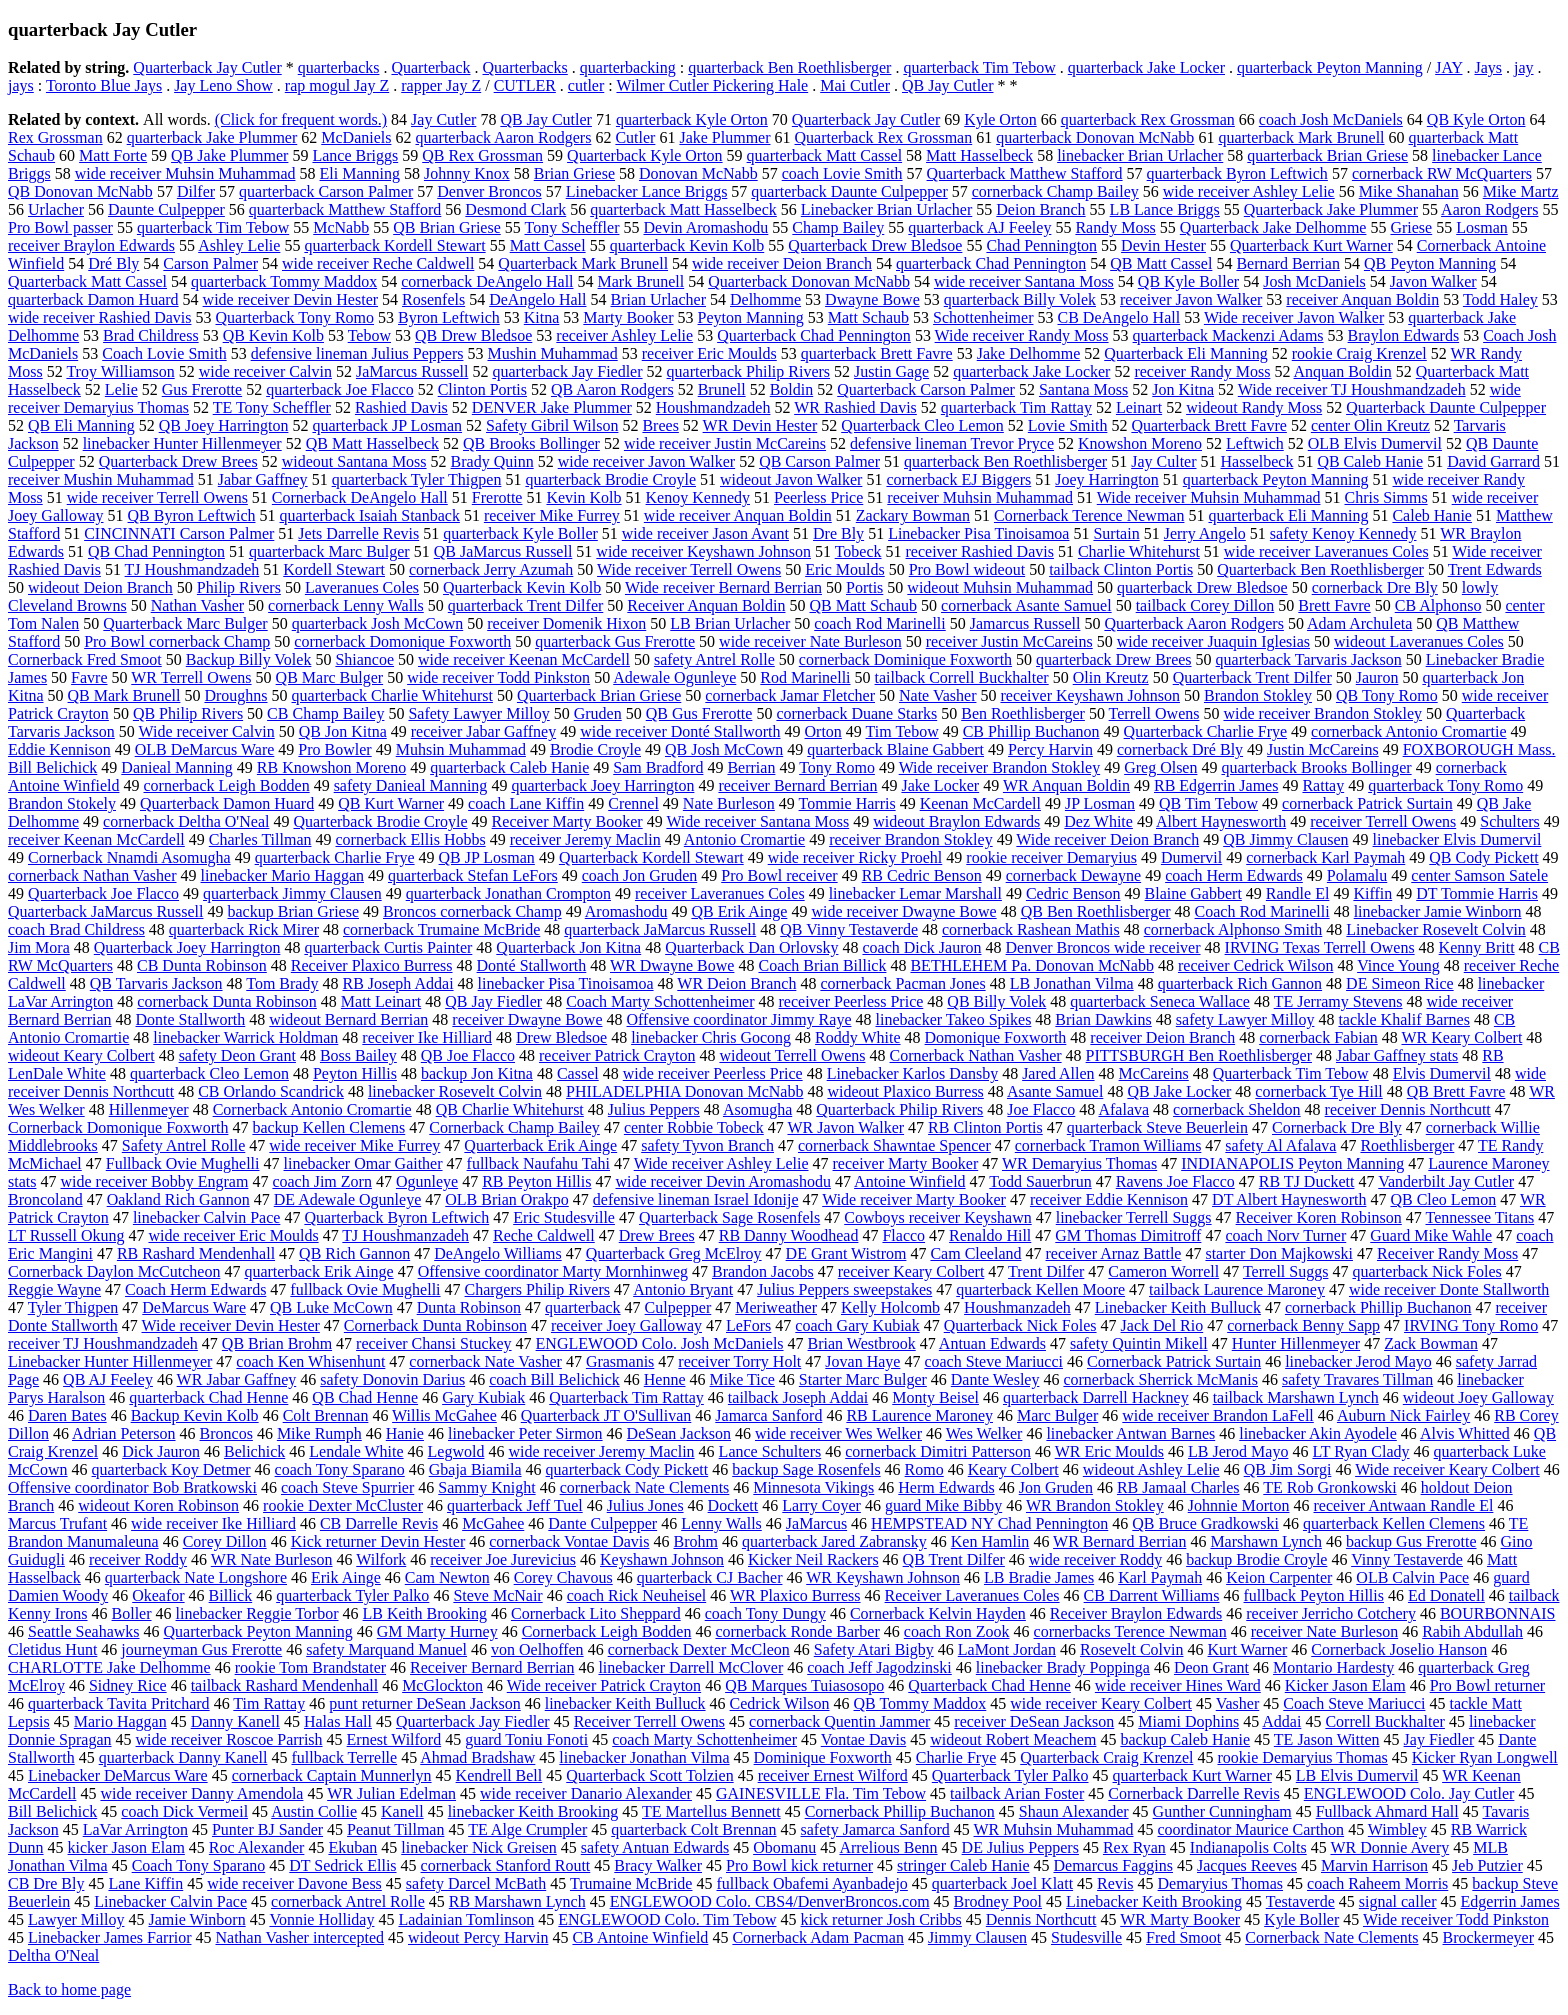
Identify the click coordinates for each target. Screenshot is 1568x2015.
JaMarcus (816, 1523)
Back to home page (69, 1989)
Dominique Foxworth (823, 1757)
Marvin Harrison (1374, 1865)
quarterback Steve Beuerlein (1157, 1127)
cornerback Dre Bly (1375, 587)
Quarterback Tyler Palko (1010, 1775)
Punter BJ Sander (267, 1829)
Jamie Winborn (196, 1919)
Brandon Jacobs (763, 1271)
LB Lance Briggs (1165, 209)
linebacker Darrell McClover (690, 1667)
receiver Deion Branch (1162, 1037)
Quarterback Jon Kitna (568, 947)
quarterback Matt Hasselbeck (683, 209)
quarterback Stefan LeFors (473, 875)
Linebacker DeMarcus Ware (118, 1775)
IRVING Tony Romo (1471, 1325)
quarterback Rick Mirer (244, 929)
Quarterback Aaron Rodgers (1194, 623)
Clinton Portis (482, 389)
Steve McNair (497, 1595)
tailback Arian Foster (1017, 1793)
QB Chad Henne (365, 1397)
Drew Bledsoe (561, 1037)
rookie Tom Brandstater (310, 1667)
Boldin (792, 389)
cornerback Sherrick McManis (1160, 1379)
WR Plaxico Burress (795, 1595)
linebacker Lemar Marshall (915, 893)
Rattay (1323, 785)
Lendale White (356, 1451)
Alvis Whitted (1465, 1433)
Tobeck (858, 551)
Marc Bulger (1057, 1415)
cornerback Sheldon (1237, 1109)
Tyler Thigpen (73, 1307)
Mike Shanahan (1409, 191)
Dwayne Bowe (872, 299)
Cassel (578, 1073)
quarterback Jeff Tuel (515, 1505)
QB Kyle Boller (1188, 281)
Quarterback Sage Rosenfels (729, 1217)
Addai (1281, 1721)
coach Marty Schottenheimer (704, 1739)
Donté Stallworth (532, 965)
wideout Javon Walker (791, 479)
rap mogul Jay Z (337, 85)
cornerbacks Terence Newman (1130, 1631)
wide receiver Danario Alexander (586, 1793)
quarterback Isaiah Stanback (370, 515)
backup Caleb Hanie (1185, 1739)
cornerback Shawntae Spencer (894, 1145)
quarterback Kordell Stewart (394, 245)
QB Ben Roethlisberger (1096, 911)
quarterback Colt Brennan (693, 1829)
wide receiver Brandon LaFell (1217, 1415)
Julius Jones (645, 1505)
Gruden (598, 713)
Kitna (542, 317)
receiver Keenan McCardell (96, 839)
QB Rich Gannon (354, 1253)
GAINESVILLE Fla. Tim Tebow (821, 1793)
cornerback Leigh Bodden (226, 785)
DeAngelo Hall (537, 299)
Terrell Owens (1154, 713)
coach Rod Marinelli (880, 623)
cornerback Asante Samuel (1026, 605)
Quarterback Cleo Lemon (922, 425)
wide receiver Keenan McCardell (524, 659)
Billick (231, 1595)
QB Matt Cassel (1161, 263)
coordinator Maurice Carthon (1251, 1829)
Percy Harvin (1050, 749)
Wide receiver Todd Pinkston (1456, 1919)
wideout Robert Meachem (1013, 1739)
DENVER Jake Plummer (552, 407)
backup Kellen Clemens (328, 1127)
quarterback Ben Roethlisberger (789, 67)
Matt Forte (113, 155)
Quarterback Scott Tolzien (649, 1775)
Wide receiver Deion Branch (1107, 839)
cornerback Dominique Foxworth (905, 659)
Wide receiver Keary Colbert (1447, 1469)
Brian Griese (574, 173)
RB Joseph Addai (397, 983)
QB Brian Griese (447, 227)
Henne (665, 1379)
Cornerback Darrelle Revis (1193, 1793)
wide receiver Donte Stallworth (1449, 1289)
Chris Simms (1385, 497)
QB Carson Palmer (819, 461)
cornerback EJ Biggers (958, 479)
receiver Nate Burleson (1324, 1631)
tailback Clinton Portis (1121, 569)
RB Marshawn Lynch (517, 1901)
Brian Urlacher (658, 299)
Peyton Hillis (355, 1073)
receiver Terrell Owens (1383, 821)
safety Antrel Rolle (714, 659)
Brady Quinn (492, 461)
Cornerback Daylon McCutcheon (114, 1271)
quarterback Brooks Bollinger (1316, 767)
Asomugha (757, 1109)
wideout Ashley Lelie (1151, 1469)
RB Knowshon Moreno (331, 767)
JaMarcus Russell (412, 371)
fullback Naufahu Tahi (538, 1163)
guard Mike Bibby (943, 1505)
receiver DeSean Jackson (1034, 1721)
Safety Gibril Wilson (552, 425)
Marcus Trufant (57, 1523)
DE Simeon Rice (1400, 983)
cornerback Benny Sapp (1303, 1325)
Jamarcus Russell (1025, 623)
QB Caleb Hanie (1370, 461)
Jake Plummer (724, 137)
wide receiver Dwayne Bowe (903, 911)
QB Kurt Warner (391, 803)
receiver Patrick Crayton (617, 1055)
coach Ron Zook (957, 1631)
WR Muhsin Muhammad (1054, 1829)
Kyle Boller (1301, 1919)
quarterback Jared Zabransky (834, 1541)
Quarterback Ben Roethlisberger (1320, 569)
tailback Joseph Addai (798, 1397)
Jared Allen (1058, 1073)
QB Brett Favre (1456, 1091)
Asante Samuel (1055, 1091)
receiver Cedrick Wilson (1255, 965)
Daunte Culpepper (166, 209)
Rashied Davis (401, 407)
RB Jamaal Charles (1178, 1487)
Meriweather (776, 1307)
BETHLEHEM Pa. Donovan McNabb (1032, 965)
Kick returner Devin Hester (378, 1541)
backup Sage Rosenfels (806, 1469)
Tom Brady (282, 983)
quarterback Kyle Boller (520, 533)
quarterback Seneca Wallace (1160, 1001)
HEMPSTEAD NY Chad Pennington (989, 1523)
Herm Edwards (946, 1487)
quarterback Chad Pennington (991, 263)
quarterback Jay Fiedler (567, 371)
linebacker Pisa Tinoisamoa (566, 983)
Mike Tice (742, 1379)
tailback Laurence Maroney (1237, 1289)
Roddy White (857, 1037)
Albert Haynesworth (1221, 821)
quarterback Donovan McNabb (1095, 137)
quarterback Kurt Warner (1192, 1775)
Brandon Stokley (1258, 695)
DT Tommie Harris (1477, 893)
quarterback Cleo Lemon (209, 1073)
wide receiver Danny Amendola (201, 1793)
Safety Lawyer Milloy (478, 713)
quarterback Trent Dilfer (526, 605)
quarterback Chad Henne (208, 1397)
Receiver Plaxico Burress (372, 965)
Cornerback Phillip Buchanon (900, 1811)
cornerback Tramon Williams (1108, 1145)
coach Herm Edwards (1234, 875)
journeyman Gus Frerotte (201, 1649)
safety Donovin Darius (392, 1379)
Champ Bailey (838, 227)
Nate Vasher (937, 695)
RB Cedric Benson (922, 875)
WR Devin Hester (760, 425)
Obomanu (784, 1847)
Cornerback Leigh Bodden (607, 1631)
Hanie (405, 1433)
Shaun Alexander (1074, 1811)
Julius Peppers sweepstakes (844, 1289)
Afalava (1123, 1109)
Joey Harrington (1107, 479)
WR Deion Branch (736, 983)
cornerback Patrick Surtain (1367, 803)
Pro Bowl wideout (967, 569)
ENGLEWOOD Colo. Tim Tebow (667, 1919)
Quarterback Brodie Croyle (380, 821)
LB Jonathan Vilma (1072, 983)
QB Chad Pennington (156, 551)
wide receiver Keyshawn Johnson (703, 551)
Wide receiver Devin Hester (230, 1325)
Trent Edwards (1495, 569)
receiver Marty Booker (906, 1163)
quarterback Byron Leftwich (1237, 173)
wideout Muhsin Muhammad (1000, 587)
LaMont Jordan (1007, 1649)
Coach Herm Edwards (195, 1289)
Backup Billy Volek (249, 659)
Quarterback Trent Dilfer (1252, 677)
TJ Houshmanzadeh (405, 1235)
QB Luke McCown (331, 1307)
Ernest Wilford (394, 1739)
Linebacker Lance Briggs (647, 191)
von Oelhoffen (537, 1649)
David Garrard (1493, 461)
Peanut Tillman (395, 1829)
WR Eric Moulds (1109, 1451)
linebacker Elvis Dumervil (1457, 839)
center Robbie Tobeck (694, 1127)
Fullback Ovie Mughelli (183, 1163)
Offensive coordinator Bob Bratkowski (132, 1487)
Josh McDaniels (1314, 281)
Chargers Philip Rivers (537, 1289)
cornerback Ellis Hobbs (410, 839)
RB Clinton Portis (985, 1127)
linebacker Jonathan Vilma (644, 1757)
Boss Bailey (358, 1055)
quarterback (583, 1307)
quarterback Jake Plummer (212, 137)
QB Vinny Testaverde (849, 929)
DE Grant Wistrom (846, 1253)
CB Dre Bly (46, 1883)
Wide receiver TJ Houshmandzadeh (1352, 389)
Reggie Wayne (54, 1289)
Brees (660, 425)
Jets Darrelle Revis (358, 533)
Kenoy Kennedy (698, 497)
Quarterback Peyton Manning (258, 1631)
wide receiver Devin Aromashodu (722, 1181)
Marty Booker (628, 317)
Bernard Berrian (1288, 263)
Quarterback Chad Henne (989, 1685)
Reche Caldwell (544, 1235)
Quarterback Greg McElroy (674, 1253)
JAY (1448, 67)
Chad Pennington (1041, 245)
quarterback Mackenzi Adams (1228, 335)
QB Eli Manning (81, 425)
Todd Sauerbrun (1040, 1181)
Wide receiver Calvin (207, 731)
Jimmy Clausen (977, 1937)
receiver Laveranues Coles (720, 893)
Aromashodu (626, 911)
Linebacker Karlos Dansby (913, 1073)
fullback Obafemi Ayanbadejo (811, 1883)
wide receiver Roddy (1095, 1559)
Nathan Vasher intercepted (299, 1937)
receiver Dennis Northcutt (1408, 1109)
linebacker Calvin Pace (207, 1217)
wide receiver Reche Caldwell (378, 263)
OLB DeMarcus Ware (205, 749)
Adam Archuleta (1359, 623)
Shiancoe (364, 659)
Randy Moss (1115, 227)
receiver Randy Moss (1202, 371)
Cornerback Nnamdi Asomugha (129, 857)
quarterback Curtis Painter (388, 947)
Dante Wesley (995, 1379)
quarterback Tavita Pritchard (119, 1703)
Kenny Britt (1477, 947)
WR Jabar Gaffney (237, 1379)
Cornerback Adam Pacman (818, 1937)
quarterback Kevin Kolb (687, 245)
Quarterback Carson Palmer (926, 389)
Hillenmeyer (149, 1109)
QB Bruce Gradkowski (1205, 1523)
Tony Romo (837, 767)
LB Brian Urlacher (730, 623)
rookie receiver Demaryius (1051, 857)
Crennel (633, 803)
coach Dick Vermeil (184, 1811)
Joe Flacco (1041, 1109)
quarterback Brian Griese (1327, 155)
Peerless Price (818, 497)
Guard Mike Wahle (1431, 1235)
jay (1524, 67)
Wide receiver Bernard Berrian (723, 587)
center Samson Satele (1479, 875)
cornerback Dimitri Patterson (938, 1451)
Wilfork (381, 1559)
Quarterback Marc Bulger (185, 623)
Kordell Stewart (334, 569)
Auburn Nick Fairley (1403, 1415)
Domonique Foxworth (996, 1037)
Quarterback (430, 67)
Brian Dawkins (1103, 1019)
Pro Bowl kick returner (799, 1865)
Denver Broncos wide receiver (1103, 947)
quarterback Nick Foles (1426, 1271)
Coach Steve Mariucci (1354, 1703)
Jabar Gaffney (263, 479)
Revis (1115, 1883)
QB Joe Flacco (468, 1055)
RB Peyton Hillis (536, 1181)
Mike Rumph (319, 1433)
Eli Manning (360, 173)
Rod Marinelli (805, 677)
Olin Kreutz (1111, 677)
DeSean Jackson (679, 1433)
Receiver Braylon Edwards (1136, 1613)
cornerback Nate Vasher (485, 1361)
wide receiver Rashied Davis (99, 317)
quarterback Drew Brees (1113, 659)
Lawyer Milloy (76, 1919)
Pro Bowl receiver (779, 875)
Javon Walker (1433, 281)
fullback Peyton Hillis (1314, 1595)
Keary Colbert (1013, 1469)
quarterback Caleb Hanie (509, 767)
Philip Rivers (239, 587)
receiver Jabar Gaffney (483, 731)
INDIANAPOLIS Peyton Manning (1292, 1163)
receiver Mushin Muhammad (101, 479)
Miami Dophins (1188, 1721)
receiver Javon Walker (1191, 299)
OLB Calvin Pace (1412, 1577)
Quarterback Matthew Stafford (1025, 173)
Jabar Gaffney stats (1397, 1055)
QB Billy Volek (996, 1001)
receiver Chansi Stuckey (434, 1343)
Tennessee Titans (1480, 1217)
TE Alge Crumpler (527, 1829)
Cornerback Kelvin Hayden (938, 1613)
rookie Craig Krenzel (1359, 353)
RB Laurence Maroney (919, 1415)
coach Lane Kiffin (526, 803)
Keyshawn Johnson (662, 1559)
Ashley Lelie (239, 245)
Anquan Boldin (1343, 371)
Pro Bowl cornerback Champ (177, 641)
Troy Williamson (120, 371)
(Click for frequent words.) (301, 119)
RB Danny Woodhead (789, 1235)
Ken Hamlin (990, 1541)
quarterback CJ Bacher (710, 1577)
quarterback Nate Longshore (196, 1577)
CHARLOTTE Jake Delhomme (109, 1667)
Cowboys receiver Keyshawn (938, 1217)
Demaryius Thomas (1220, 1883)
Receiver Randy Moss (1447, 1253)
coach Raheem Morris (1377, 1883)
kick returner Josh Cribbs (881, 1919)
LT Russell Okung (66, 1235)
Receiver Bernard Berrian (492, 1667)
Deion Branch (1040, 209)
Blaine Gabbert (1193, 893)
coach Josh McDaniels (1331, 119)
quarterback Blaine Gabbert (895, 749)
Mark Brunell (641, 281)
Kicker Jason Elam (1345, 1685)
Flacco (903, 1235)
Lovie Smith (1068, 425)
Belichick (254, 1451)
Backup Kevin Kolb (195, 1415)
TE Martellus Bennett (711, 1811)
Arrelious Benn (888, 1847)
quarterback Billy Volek (1020, 299)
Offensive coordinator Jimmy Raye (739, 1019)
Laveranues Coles (362, 587)
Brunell (722, 389)
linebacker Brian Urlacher (1140, 155)
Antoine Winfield (909, 1181)
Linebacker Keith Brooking (1154, 1901)
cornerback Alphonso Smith (1233, 929)
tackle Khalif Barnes (1404, 1019)
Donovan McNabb (698, 173)
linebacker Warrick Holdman (245, 1037)
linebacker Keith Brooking (533, 1811)
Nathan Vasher (197, 605)
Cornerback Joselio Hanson (1399, 1649)
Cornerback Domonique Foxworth (118, 1127)
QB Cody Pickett (1483, 857)
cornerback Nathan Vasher (92, 875)
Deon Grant (1211, 1667)
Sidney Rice (128, 1685)
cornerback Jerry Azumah (491, 569)
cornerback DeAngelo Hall (487, 281)
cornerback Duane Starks (856, 713)
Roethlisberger (1407, 1145)
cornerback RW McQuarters (1442, 173)
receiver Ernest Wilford (833, 1775)
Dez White (1098, 821)
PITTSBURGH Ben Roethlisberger (1199, 1055)
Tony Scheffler (571, 227)
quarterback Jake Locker (1146, 67)
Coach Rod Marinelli (1262, 911)
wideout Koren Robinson (158, 1505)
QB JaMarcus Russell (503, 551)
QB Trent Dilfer (954, 1559)
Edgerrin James (1510, 1901)
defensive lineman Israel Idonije (696, 1199)
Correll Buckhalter (1385, 1721)
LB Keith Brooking (425, 1613)
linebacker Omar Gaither (363, 1163)
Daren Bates (67, 1415)
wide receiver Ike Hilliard (213, 1523)
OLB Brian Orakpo (507, 1199)
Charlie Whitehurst (1139, 551)
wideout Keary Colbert (81, 1055)
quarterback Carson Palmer (326, 191)
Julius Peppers (654, 1109)
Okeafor (158, 1595)
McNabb (341, 227)
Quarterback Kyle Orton (645, 155)
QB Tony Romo (1387, 695)
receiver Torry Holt (739, 1361)
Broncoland (45, 1199)
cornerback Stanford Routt (506, 1865)
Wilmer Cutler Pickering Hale (712, 85)
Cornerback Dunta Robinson (435, 1325)
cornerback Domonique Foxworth (402, 641)
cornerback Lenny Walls (346, 605)
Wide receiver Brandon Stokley (1000, 767)
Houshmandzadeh (713, 407)
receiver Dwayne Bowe (527, 1019)
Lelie (121, 389)
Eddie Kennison (59, 749)
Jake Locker (940, 785)
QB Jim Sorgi (1288, 1469)
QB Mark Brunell (124, 695)
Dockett (733, 1505)
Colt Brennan (326, 1415)
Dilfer (196, 191)
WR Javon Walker (845, 1127)
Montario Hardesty (1333, 1667)
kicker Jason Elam (126, 1847)
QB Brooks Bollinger (531, 443)
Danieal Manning (177, 767)
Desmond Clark (515, 209)
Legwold (456, 1451)
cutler (586, 85)
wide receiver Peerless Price (713, 1073)
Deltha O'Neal (53, 1955)
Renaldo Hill (990, 1235)
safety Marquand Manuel (386, 1649)
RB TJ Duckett (1307, 1181)
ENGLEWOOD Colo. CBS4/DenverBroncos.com (770, 1901)
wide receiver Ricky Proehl (855, 857)
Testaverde (1300, 1901)
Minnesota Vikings (813, 1487)
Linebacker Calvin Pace (170, 1901)
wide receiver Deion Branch (782, 263)
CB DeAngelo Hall (1119, 317)
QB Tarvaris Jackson (156, 983)
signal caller (1398, 1901)
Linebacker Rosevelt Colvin (1436, 929)
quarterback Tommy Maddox (284, 281)
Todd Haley (1500, 299)
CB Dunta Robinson (202, 965)
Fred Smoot (1183, 1937)
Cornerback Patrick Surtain (1174, 1361)
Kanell (402, 1811)
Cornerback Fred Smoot (85, 659)
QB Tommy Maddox (920, 1703)
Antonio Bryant (683, 1289)
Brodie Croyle (595, 749)
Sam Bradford (658, 767)
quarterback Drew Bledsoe (1202, 587)
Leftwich (1255, 443)
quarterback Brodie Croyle (610, 479)
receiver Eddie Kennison (1109, 1199)
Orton (823, 731)
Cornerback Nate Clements (1331, 1937)
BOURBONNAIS (1498, 1613)
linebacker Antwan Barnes (1130, 1433)
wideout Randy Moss (1254, 407)
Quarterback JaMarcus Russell (106, 911)
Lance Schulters (770, 1451)
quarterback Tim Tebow (979, 67)
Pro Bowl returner (1488, 1685)
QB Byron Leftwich (192, 515)
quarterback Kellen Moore (1040, 1289)
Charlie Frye (956, 1757)
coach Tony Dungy (765, 1613)
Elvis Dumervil (1442, 1073)
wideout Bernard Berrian (348, 1019)
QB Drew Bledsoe (473, 335)
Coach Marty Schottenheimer (660, 1001)
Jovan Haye (862, 1361)
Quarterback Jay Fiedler (473, 1721)
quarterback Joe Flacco (339, 389)
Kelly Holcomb (890, 1307)
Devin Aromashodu (705, 227)
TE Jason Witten (1327, 1739)
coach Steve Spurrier (347, 1487)
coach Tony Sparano (340, 1469)
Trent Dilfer (1046, 1271)
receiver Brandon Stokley (911, 839)
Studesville (1086, 1937)
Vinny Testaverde (1407, 1559)
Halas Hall (338, 1721)
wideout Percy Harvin (478, 1937)
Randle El (1298, 893)
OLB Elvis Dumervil (1375, 443)
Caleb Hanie (1432, 515)
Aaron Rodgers (1489, 209)
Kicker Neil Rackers (813, 1559)
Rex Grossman (55, 137)
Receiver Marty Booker (567, 821)
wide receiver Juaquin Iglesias (1213, 641)
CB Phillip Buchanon (1031, 731)
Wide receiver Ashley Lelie (721, 1163)
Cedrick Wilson (780, 1703)
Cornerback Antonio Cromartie (312, 1109)
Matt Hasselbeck (979, 155)
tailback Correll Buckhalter (962, 677)
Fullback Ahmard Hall (1387, 1811)
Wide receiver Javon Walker (1294, 317)
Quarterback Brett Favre (1208, 425)
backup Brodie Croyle (1256, 1559)
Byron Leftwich (449, 317)
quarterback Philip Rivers (749, 371)
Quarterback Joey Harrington (187, 947)
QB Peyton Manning (1430, 263)
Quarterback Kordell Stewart (651, 857)
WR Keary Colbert (1461, 1037)
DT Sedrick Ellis (342, 1865)
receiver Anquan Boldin (1362, 299)
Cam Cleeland (975, 1253)
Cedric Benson (1073, 893)
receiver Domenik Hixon (566, 623)
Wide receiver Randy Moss (1022, 335)
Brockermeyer (1489, 1937)
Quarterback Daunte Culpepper (1446, 407)
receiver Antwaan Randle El (1404, 1505)
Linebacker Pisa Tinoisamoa (978, 533)
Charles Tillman (260, 839)
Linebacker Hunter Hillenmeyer (110, 1361)
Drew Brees (657, 1235)
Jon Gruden (1056, 1487)
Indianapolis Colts (1248, 1847)
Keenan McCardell (980, 803)
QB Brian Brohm (277, 1343)
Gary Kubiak (483, 1397)
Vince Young (1398, 965)
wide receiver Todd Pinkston (498, 677)
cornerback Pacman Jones (902, 983)
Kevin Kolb (583, 497)
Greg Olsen (1160, 767)
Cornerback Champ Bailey (514, 1127)
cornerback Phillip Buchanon (1378, 1307)
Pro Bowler (334, 749)
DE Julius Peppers (1020, 1847)
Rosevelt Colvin (1132, 1649)
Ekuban (352, 1847)
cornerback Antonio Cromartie (1409, 731)
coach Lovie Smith (842, 173)
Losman (1482, 227)
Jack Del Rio (1162, 1325)
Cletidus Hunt (52, 1649)
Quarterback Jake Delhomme (1273, 227)
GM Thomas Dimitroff (1128, 1235)
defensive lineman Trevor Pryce (952, 443)
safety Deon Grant (237, 1055)
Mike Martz (1521, 191)
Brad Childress (151, 335)
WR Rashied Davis (855, 407)
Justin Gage (891, 371)
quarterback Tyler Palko (352, 1595)
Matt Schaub (868, 317)
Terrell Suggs (1286, 1271)
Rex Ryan (1134, 1847)
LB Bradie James (1039, 1577)
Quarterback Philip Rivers (899, 1109)
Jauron (1377, 677)
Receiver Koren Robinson (1319, 1217)
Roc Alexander (257, 1847)
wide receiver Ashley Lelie (1249, 191)
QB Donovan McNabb (80, 191)
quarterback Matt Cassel (825, 155)
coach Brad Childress (76, 929)
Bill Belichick (52, 1811)
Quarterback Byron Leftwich (396, 1217)
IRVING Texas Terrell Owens (1320, 947)
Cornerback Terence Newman (1089, 515)
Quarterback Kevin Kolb (522, 587)
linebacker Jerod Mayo (1358, 1361)
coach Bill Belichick (554, 1379)
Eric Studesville (564, 1217)
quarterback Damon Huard (93, 299)
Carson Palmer (210, 263)
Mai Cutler (855, 85)
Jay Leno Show (223, 85)
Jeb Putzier (1487, 1865)
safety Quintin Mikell (1139, 1343)
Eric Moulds (845, 569)
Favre (89, 677)
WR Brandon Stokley (1095, 1505)
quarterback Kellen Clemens (1394, 1523)
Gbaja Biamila (475, 1469)
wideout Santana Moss (354, 461)
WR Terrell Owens (191, 677)
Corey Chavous (563, 1577)
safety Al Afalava (1280, 1145)
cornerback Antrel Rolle (348, 1901)
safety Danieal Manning (411, 785)
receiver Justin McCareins (1009, 641)
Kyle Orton (1000, 119)
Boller (132, 1613)
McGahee (493, 1523)
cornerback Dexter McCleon (699, 1649)
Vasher (1238, 1703)
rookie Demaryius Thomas (1302, 1757)
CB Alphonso (1438, 605)
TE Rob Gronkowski (1329, 1487)
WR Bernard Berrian (1119, 1541)
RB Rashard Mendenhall (196, 1253)
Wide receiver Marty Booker (914, 1199)
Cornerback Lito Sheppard (596, 1613)
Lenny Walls (721, 1523)
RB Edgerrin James (1216, 785)
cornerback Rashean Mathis (1031, 929)
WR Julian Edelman (391, 1793)
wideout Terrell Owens (792, 1055)
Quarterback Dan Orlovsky (751, 947)
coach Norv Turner (1285, 1235)
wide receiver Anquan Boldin (738, 515)
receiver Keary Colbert (911, 1271)
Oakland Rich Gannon (178, 1199)
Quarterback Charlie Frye (1205, 731)
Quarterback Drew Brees (178, 461)
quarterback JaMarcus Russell (660, 929)
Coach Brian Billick (822, 965)
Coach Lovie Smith (164, 353)
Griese (1411, 227)
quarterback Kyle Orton (692, 119)
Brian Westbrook (862, 1343)
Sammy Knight (486, 1487)
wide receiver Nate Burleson (810, 641)
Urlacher (56, 209)
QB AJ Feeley (108, 1379)
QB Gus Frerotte (699, 713)
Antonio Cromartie (744, 839)
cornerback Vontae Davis (569, 1541)
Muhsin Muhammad (461, 749)
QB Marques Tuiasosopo (804, 1685)
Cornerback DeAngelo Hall (360, 497)
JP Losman (1100, 803)
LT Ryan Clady (1360, 1451)
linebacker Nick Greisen (478, 1847)
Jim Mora (39, 947)
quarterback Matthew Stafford (345, 209)
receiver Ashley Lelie (624, 335)
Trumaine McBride (631, 1883)
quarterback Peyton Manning (1330, 67)
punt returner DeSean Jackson (425, 1703)
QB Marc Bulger (330, 677)
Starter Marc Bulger (863, 1379)
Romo (924, 1469)
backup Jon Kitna (477, 1073)
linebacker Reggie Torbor (257, 1613)
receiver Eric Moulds (709, 353)
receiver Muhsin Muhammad (980, 497)
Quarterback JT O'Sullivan (606, 1415)
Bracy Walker (658, 1865)
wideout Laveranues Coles (1419, 641)
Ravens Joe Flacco (1175, 1181)
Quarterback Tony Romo (294, 317)
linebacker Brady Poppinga (1063, 1667)
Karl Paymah (1160, 1577)
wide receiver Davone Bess (294, 1883)
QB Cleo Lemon (1443, 1199)
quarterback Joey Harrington (602, 785)
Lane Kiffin (145, 1883)
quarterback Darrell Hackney (1096, 1397)
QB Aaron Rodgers (612, 389)
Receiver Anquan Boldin (706, 605)
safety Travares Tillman (1357, 1379)
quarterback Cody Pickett (627, 1469)
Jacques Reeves (1247, 1865)
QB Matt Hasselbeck (372, 443)
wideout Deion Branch (100, 587)
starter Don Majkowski (1279, 1253)
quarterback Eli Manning (1288, 515)
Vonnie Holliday (321, 1919)
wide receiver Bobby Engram (154, 1181)
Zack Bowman (1431, 1343)
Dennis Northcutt (1041, 1919)
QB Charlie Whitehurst (510, 1109)
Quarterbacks (525, 67)
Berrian (751, 767)
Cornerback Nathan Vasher (976, 1055)
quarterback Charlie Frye (335, 857)
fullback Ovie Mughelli (365, 1289)
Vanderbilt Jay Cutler (1446, 1181)
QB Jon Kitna (343, 731)
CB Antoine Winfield (640, 1937)
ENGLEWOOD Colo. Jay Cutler (1409, 1793)
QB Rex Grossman (482, 155)
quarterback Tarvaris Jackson (1309, 659)
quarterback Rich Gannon (1240, 983)
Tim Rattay (269, 1703)
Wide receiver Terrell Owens (689, 569)
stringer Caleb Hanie (963, 1865)
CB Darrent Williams (1152, 1595)
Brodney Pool (998, 1901)
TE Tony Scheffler (272, 407)
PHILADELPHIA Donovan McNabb (684, 1091)
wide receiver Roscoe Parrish (229, 1739)
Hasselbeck (1257, 461)
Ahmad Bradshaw (477, 1757)
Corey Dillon (225, 1541)
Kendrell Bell (499, 1775)
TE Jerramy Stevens (1338, 1001)
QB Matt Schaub (864, 605)
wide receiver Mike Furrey (354, 1145)
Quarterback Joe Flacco (103, 893)
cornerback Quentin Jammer (839, 1721)
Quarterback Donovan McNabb (809, 281)
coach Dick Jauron (921, 947)
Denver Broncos (489, 191)
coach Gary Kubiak (857, 1325)
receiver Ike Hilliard (427, 1037)
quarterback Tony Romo (1445, 785)
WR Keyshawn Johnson (883, 1577)
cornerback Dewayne (1073, 875)
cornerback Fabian (1318, 1037)
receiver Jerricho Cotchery (1331, 1613)
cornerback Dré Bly (1180, 749)
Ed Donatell (1446, 1595)
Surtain (1116, 533)
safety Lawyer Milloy (1245, 1019)
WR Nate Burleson (272, 1559)
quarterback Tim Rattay (1016, 407)
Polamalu (1357, 875)
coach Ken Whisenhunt (310, 1361)
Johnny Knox (467, 173)
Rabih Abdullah (1472, 1631)
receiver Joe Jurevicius (503, 1559)
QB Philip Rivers (188, 713)
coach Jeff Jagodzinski (879, 1667)
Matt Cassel (548, 245)
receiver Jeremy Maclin (585, 839)
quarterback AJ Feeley (979, 227)
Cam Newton (447, 1577)
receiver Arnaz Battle (1114, 1253)
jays (21, 85)
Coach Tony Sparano (199, 1865)
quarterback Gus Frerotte (615, 641)
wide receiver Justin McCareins (725, 443)
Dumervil (1191, 857)
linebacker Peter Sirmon (525, 1433)
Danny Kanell (235, 1721)
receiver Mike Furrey (552, 515)
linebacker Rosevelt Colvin (455, 1091)
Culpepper (678, 1307)
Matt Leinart (381, 1001)
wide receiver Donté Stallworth (680, 731)
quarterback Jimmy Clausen (292, 893)
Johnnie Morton (1239, 1505)
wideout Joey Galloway (1478, 1397)
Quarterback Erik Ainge (540, 1145)
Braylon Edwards (1404, 335)
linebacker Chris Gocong (711, 1037)
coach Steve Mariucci (993, 1361)
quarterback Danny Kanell (183, 1757)
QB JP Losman (487, 857)
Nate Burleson (729, 803)
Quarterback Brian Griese (599, 695)
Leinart (1139, 407)
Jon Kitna (1183, 389)
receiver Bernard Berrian (797, 785)
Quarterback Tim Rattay (626, 1397)
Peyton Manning (751, 317)
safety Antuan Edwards (655, 1847)
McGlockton (442, 1685)
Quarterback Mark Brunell (583, 263)
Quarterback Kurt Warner (1311, 245)
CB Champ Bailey (325, 713)
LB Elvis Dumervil (1357, 1775)
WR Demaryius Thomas (1079, 1163)
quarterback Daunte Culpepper (849, 191)
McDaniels (356, 137)
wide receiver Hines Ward (1178, 1685)
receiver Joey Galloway (626, 1325)
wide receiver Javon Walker (646, 461)
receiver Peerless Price (851, 1001)
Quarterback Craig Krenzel (1106, 1757)
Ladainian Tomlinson (466, 1919)
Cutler (635, 137)
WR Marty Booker (1180, 1919)
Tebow (369, 335)
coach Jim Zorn (322, 1181)
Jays (1488, 67)
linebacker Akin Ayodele (1318, 1433)
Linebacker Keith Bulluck (1178, 1307)
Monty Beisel (935, 1397)
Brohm (695, 1541)
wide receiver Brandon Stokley (1322, 713)
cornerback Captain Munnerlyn (332, 1775)
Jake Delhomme (1029, 353)
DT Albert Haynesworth (1289, 1199)
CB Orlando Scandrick (271, 1091)
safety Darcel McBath (476, 1883)
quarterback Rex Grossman (1148, 119)
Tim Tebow (902, 731)
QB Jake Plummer (229, 155)
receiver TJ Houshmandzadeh (103, 1343)
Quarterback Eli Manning (1186, 353)
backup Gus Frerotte (1411, 1541)
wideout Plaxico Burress (905, 1091)
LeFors (748, 1325)
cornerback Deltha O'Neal (186, 821)
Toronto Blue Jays (104, 85)
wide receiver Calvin (265, 371)
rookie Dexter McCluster (343, 1505)
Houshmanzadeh (1017, 1307)
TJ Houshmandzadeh (192, 569)
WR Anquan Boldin (1066, 785)
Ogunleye (427, 1181)
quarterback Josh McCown (378, 623)
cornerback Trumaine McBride (441, 929)
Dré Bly (113, 263)
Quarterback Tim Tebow (1291, 1073)
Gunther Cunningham (1222, 1811)
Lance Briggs (355, 155)
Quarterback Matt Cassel (87, 281)
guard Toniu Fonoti (526, 1739)
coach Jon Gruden (640, 875)
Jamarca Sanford (768, 1415)
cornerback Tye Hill (1318, 1091)
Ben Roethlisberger (1023, 713)
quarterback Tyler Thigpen (417, 479)
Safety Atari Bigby (874, 1649)
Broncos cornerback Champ (472, 911)
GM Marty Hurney (437, 1631)
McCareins (1154, 1073)
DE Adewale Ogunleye (348, 1199)
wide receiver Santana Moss (1024, 281)
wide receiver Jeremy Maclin (601, 1451)
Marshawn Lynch (1266, 1541)
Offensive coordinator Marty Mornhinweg (553, 1271)
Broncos (226, 1433)
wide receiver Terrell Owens (157, 497)
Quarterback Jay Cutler (207, 67)
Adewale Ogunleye (674, 677)
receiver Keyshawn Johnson (1090, 695)
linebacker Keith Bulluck (625, 1703)
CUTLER (525, 85)
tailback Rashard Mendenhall (285, 1685)
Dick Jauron (161, 1451)
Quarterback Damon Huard (227, 803)
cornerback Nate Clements (645, 1487)
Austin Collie (314, 1811)
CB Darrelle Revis (379, 1523)
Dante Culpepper (602, 1523)
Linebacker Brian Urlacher (886, 209)
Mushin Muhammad (552, 353)
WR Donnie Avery (1389, 1847)
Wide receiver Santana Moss (757, 821)
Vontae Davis (863, 1739)
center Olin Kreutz (1370, 425)
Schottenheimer (983, 317)
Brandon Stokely (62, 803)
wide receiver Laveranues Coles (1326, 551)
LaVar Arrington (135, 1829)
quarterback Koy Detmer (171, 1469)
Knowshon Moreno (1140, 443)
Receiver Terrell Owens (649, 1721)
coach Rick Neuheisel (637, 1595)
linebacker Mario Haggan (282, 875)
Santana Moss (1083, 389)
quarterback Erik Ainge (318, 1271)
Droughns (235, 695)
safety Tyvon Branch (707, 1145)
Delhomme (765, 299)
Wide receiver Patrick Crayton (604, 1685)
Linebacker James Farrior (109, 1937)
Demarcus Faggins (1113, 1865)
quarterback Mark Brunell (1301, 137)
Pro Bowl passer (60, 227)
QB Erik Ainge (739, 911)
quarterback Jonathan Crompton (508, 893)
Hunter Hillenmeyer (1296, 1343)
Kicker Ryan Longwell (1485, 1757)
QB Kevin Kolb (273, 335)
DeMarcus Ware (194, 1307)
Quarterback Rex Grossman (884, 137)
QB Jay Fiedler (493, 1001)
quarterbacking (628, 67)
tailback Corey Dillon (1205, 605)
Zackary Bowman (913, 515)
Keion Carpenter (1279, 1577)
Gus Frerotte (202, 389)
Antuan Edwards (992, 1343)
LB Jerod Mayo (1238, 1451)
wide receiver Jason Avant (705, 533)
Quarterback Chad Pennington (814, 335)
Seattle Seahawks (84, 1631)
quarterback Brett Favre (877, 353)
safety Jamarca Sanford (875, 1829)
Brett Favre (1334, 605)
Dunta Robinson (469, 1307)
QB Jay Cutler (948, 85)
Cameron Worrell (1163, 1271)
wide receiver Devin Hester (290, 299)
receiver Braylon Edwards (91, 245)
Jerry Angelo (1205, 533)
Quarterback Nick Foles (1020, 1325)
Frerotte (497, 497)
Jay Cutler (443, 119)
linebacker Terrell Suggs (1134, 1217)
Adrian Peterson (124, 1433)
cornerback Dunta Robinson (227, 1001)
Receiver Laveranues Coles (972, 1595)
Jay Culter (1163, 461)
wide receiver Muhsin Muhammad (185, 173)
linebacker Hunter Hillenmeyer (182, 443)
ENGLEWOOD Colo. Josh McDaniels (660, 1343)
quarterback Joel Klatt (1002, 1883)
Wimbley (1397, 1829)
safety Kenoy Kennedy (1343, 533)
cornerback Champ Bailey (1055, 191)
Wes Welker (984, 1433)
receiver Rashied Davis (980, 551)
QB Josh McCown (724, 749)
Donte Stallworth (191, 1019)
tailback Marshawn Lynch (1296, 1397)
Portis (864, 587)
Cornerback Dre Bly (1337, 1127)
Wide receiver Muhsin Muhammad (1209, 497)
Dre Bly (838, 533)
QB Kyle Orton (1476, 119)
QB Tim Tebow (1208, 803)
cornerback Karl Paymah (1325, 857)
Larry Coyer (821, 1505)
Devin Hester (1163, 245)
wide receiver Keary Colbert (1101, 1703)
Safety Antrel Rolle (184, 1145)
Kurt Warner (1248, 1649)
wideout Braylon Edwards (956, 821)
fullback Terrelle (344, 1757)
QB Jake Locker (1179, 1091)
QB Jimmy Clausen (1285, 839)
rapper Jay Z (441, 85)
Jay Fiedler (1439, 1739)
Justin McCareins (1323, 749)
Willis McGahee (444, 1415)
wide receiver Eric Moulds (233, 1235)
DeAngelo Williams (497, 1253)
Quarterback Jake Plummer (1331, 209)
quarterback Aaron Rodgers (503, 137)
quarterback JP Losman (387, 425)
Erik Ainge (346, 1577)
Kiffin (1372, 893)
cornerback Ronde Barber (797, 1631)
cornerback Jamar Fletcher (790, 695)
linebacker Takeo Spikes (953, 1019)
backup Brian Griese (294, 911)
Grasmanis (620, 1361)
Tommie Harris (847, 803)
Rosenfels (433, 299)
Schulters (1510, 821)
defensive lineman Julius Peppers (357, 353)
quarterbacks (339, 67)
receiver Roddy (138, 1559)
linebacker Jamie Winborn (1438, 911)
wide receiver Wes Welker (838, 1433)
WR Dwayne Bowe (672, 965)
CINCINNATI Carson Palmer (179, 533)
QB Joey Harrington (224, 425)
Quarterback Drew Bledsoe (875, 245)
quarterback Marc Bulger (329, 551)
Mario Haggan (120, 1721)
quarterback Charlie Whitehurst (392, 695)
